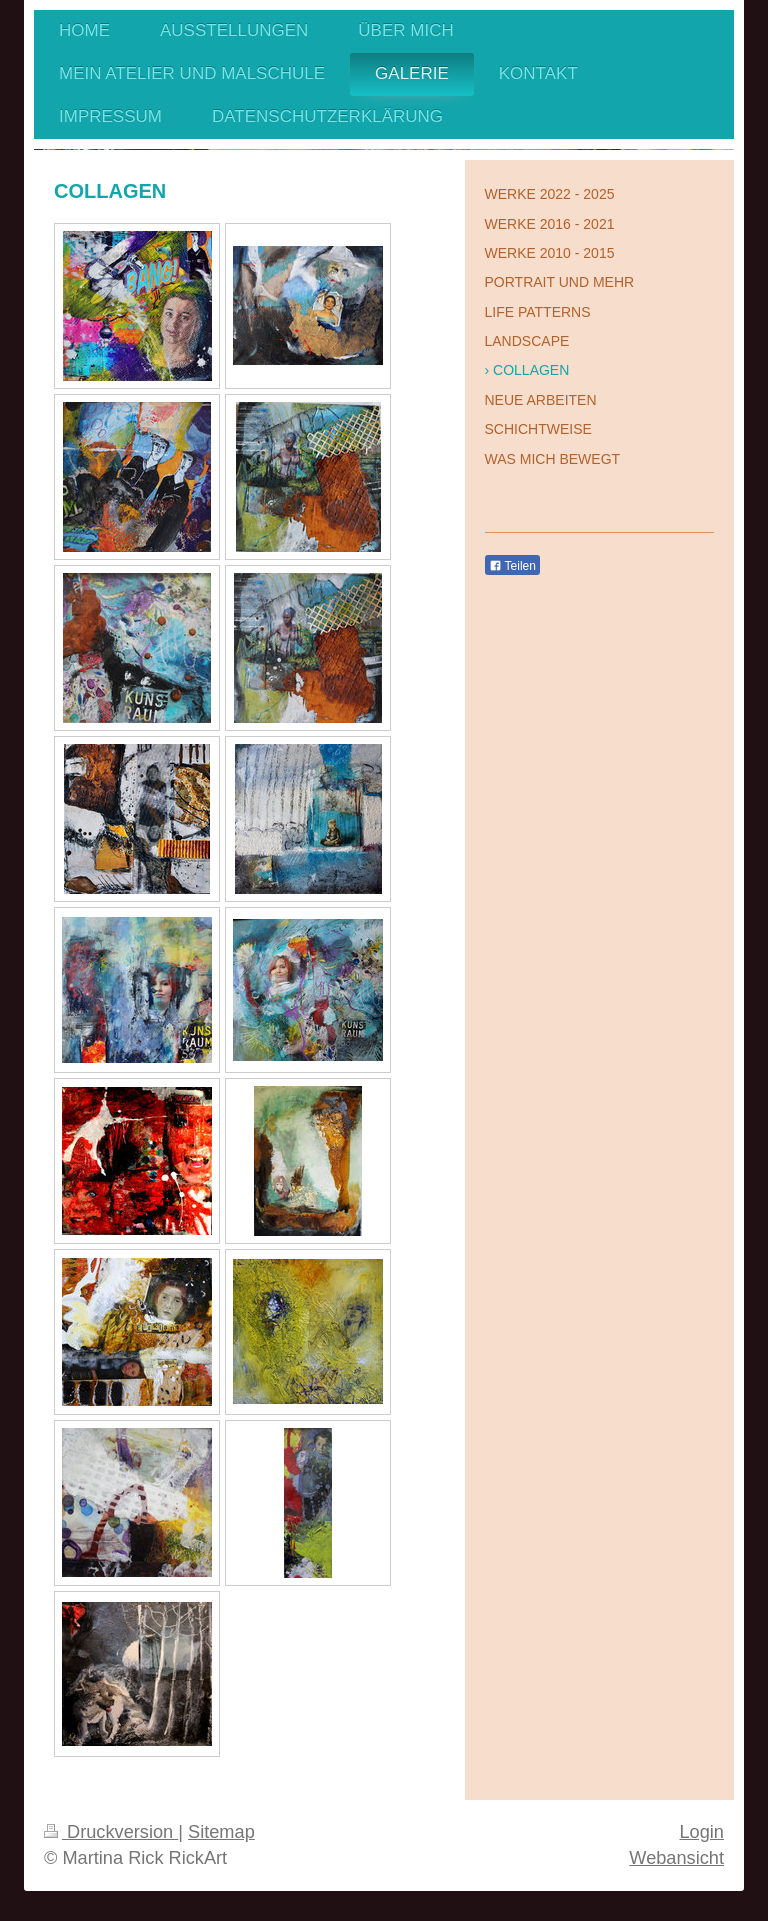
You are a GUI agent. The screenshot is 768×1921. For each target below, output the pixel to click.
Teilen (512, 566)
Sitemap (221, 1832)
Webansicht (676, 1858)
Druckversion (111, 1832)
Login (701, 1832)
